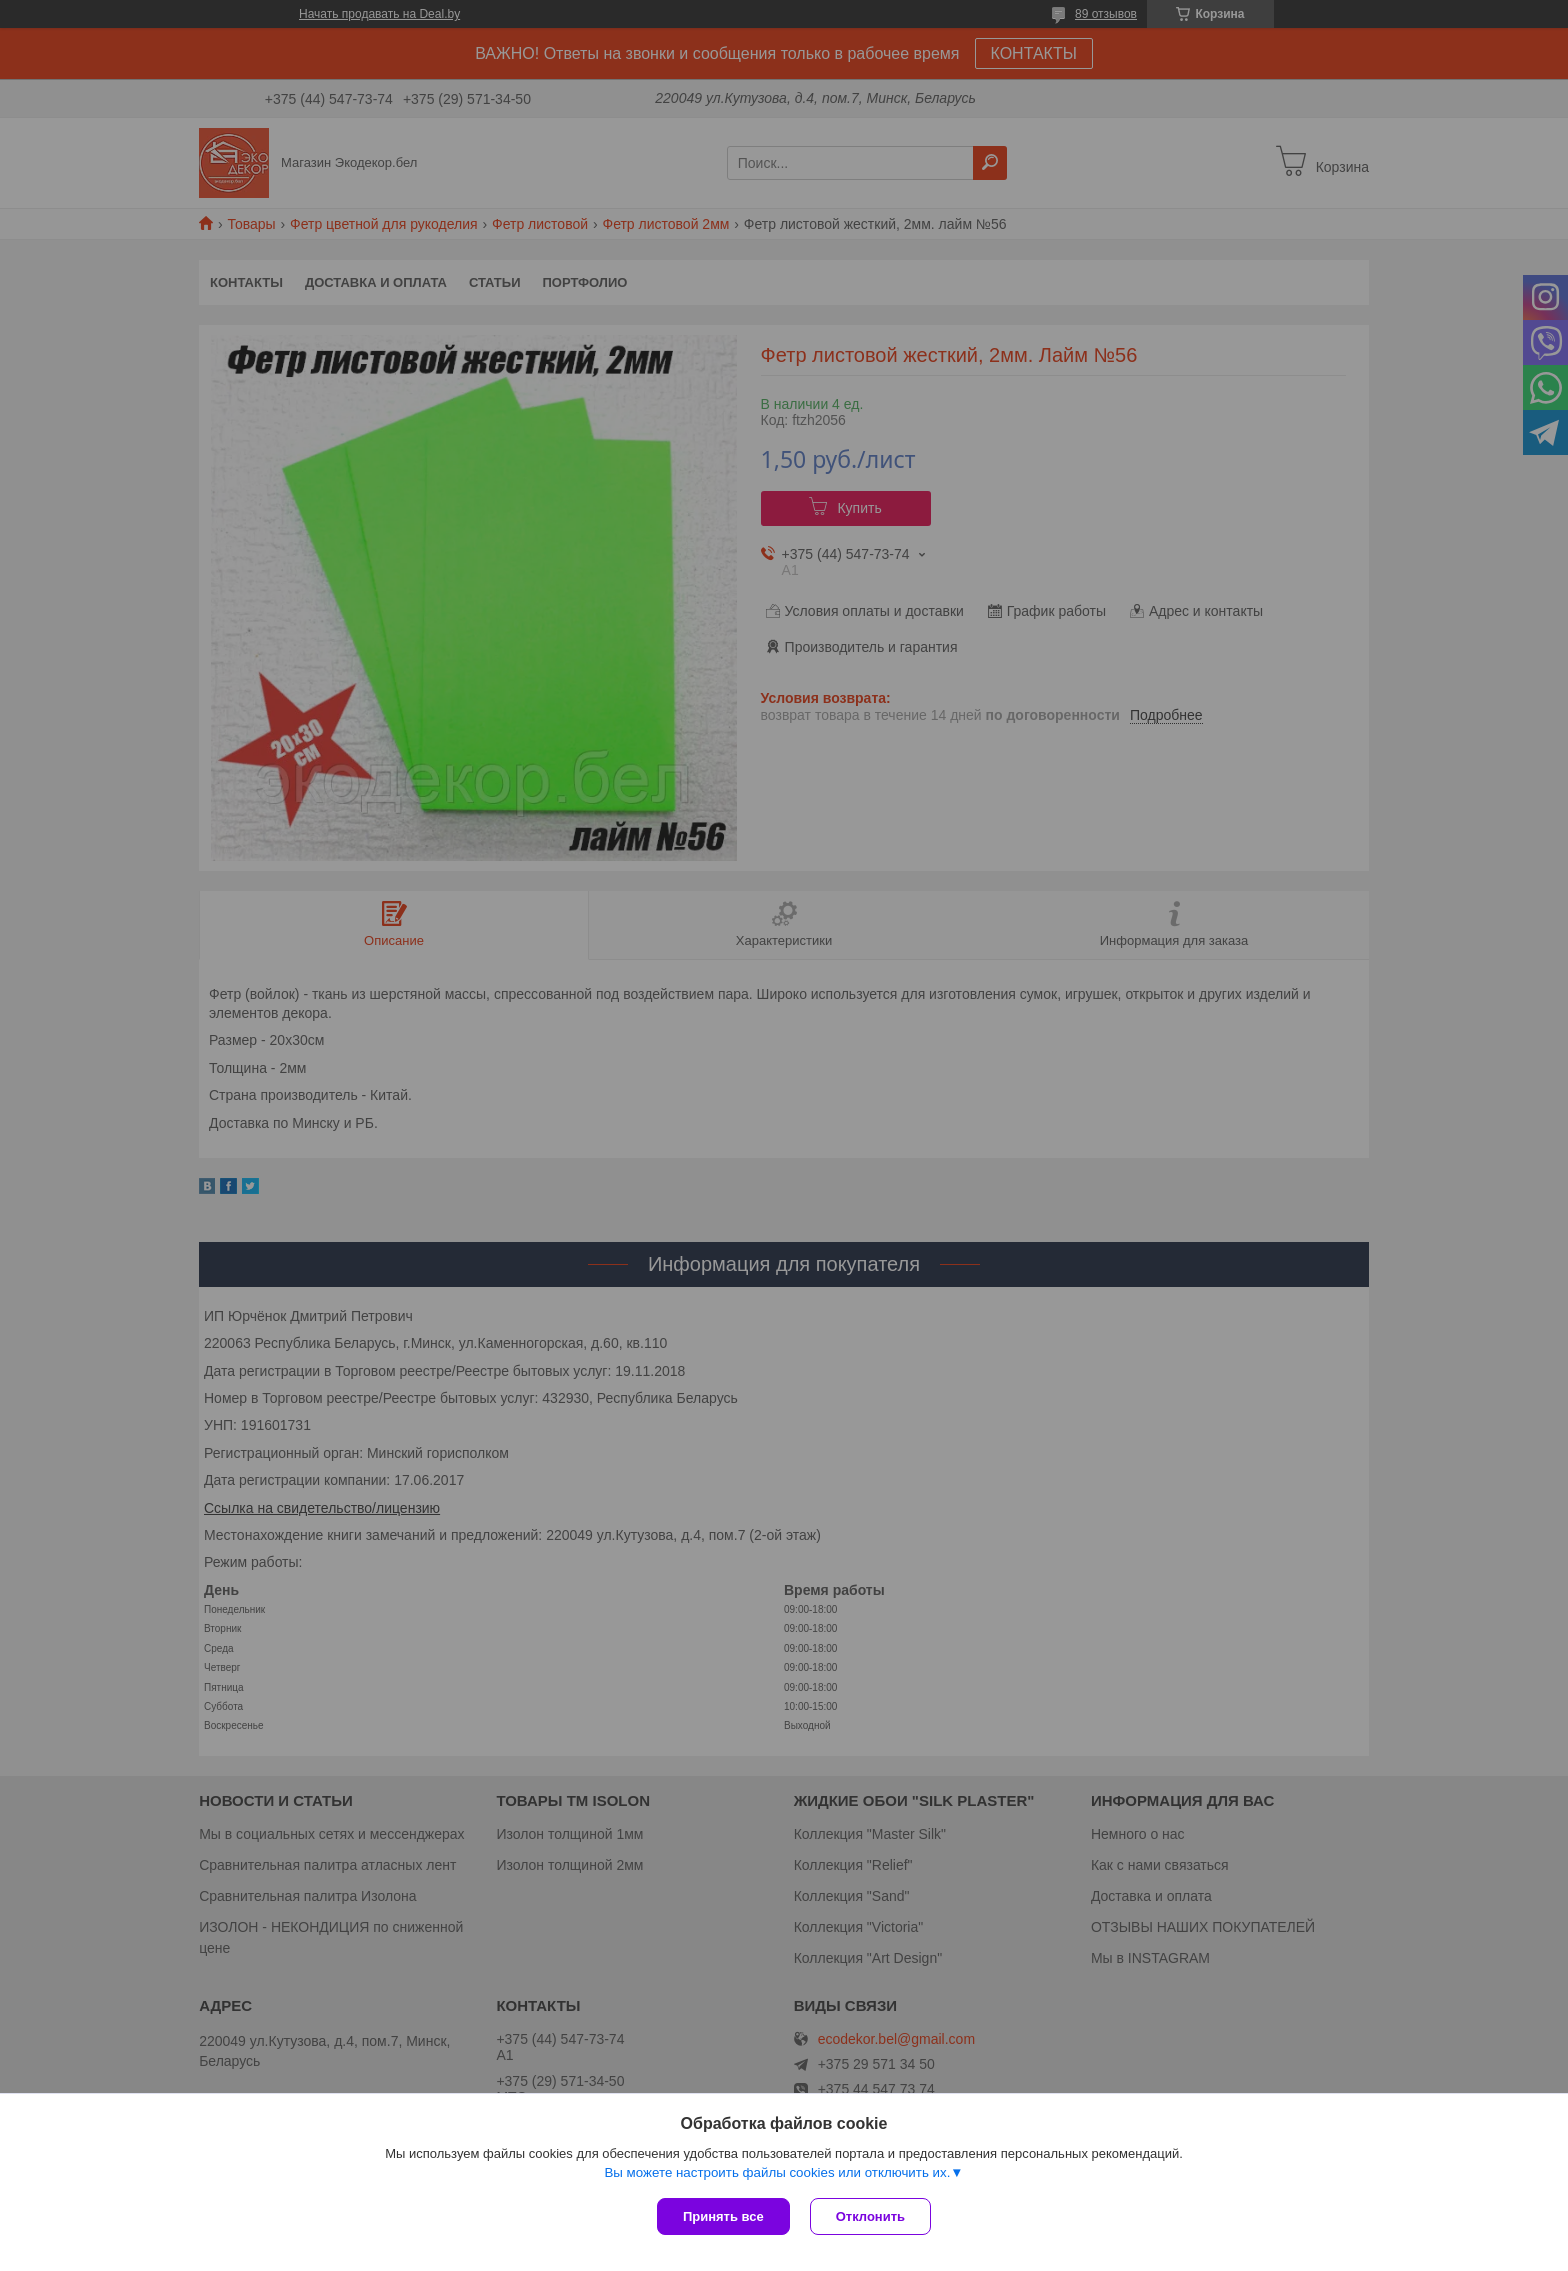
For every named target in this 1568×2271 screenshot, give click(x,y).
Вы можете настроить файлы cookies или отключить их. (777, 2172)
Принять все (723, 2216)
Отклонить (870, 2216)
